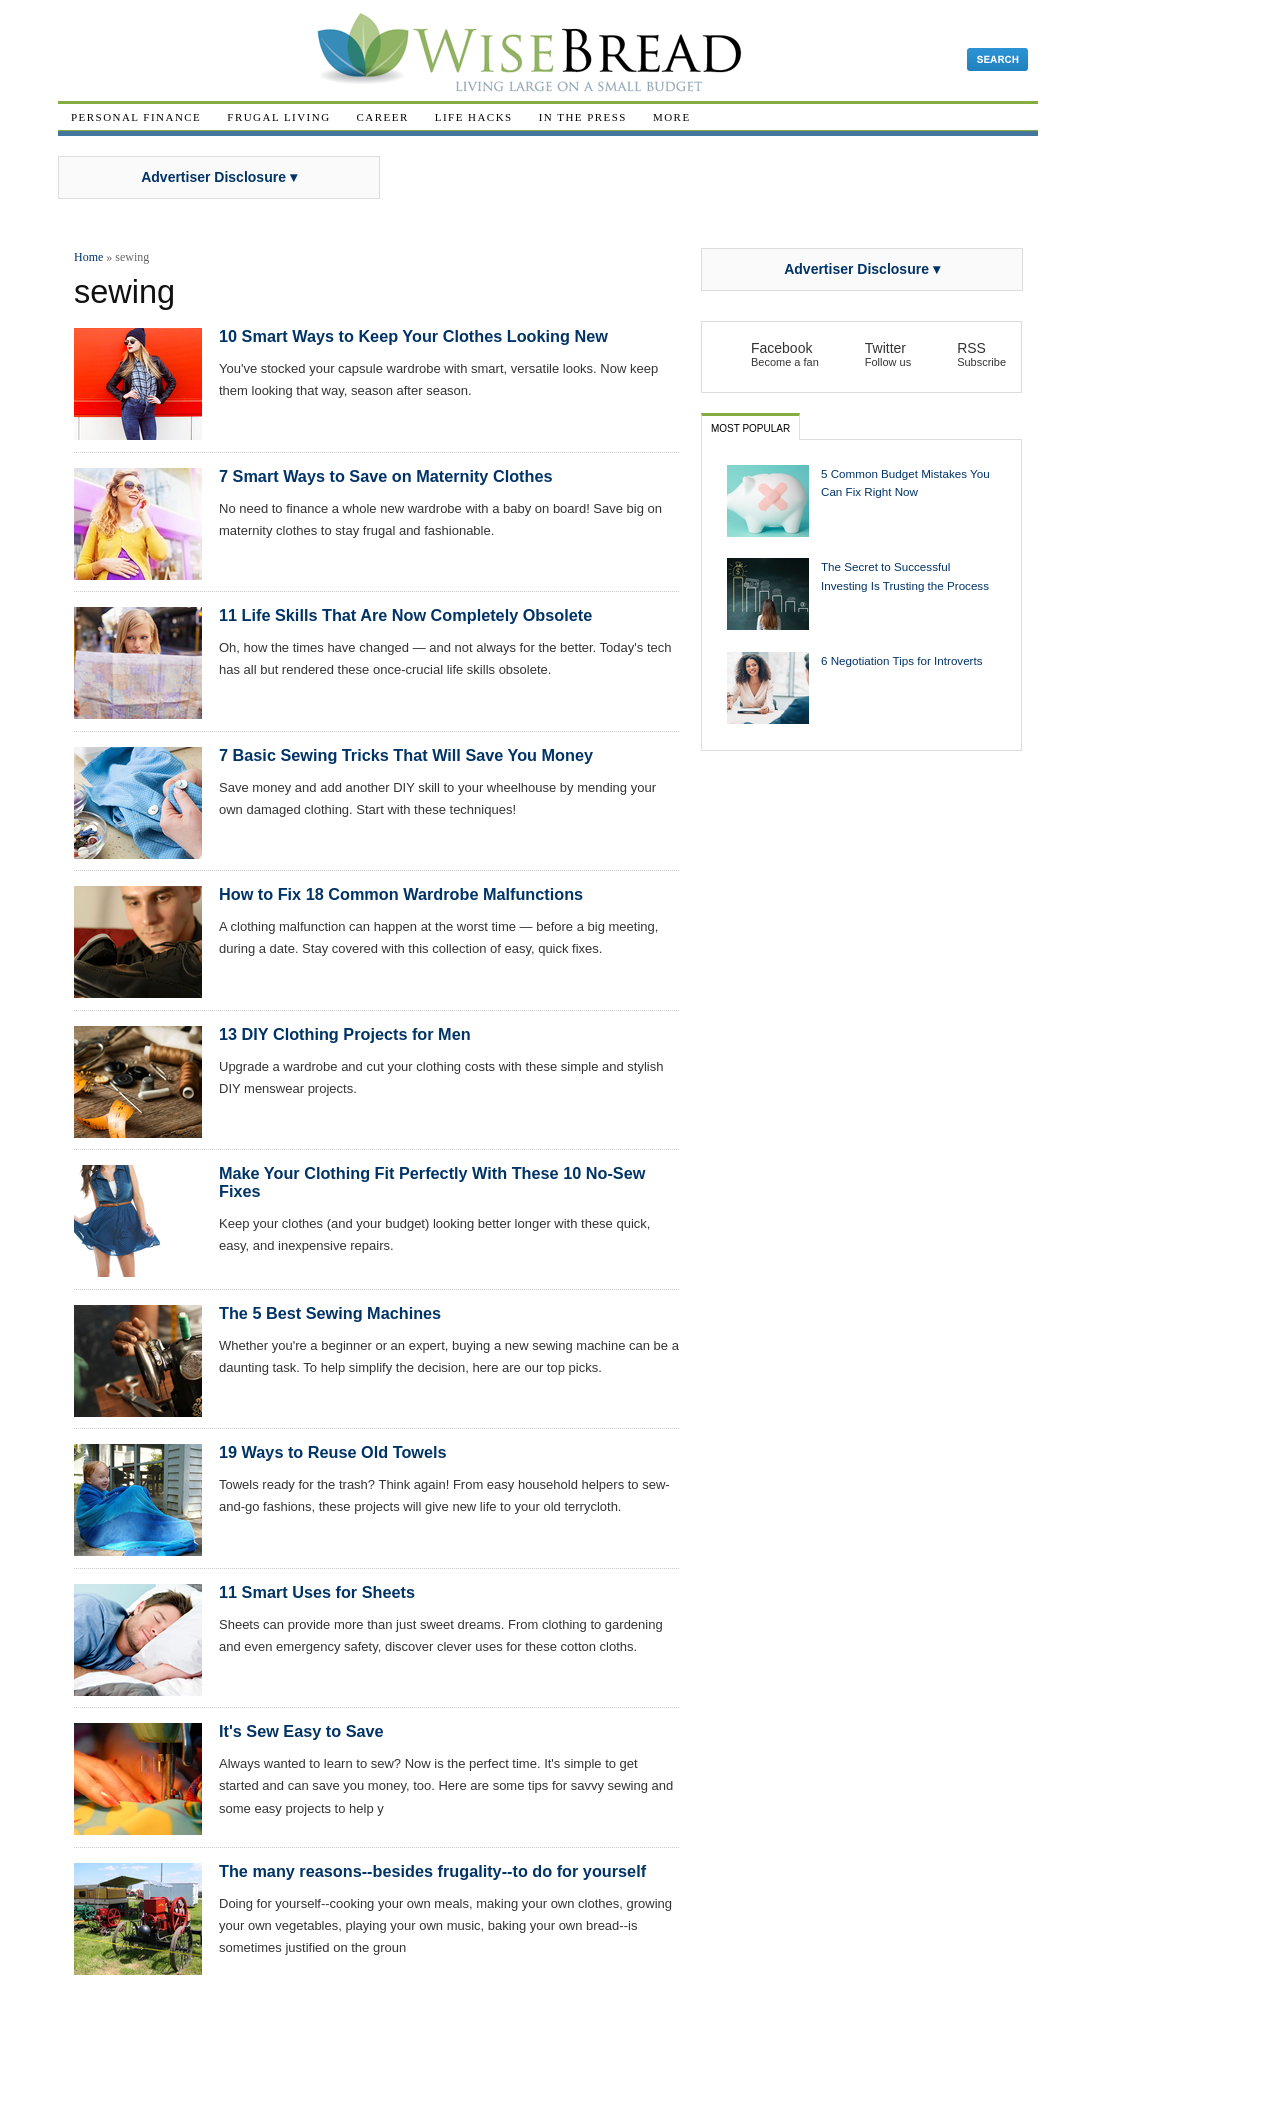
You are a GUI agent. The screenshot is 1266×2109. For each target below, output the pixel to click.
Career (383, 117)
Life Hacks (474, 117)
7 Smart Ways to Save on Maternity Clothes (386, 476)
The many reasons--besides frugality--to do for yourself (432, 1871)
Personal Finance (136, 117)
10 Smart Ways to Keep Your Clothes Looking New (413, 336)
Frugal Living (278, 117)
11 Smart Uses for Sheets (317, 1592)
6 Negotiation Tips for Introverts (902, 660)
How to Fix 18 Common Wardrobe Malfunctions (401, 894)
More (672, 117)
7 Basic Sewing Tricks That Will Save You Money (406, 755)
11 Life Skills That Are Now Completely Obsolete (405, 615)
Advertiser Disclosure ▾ (219, 177)
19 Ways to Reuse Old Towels (333, 1452)
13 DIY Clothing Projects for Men (345, 1034)
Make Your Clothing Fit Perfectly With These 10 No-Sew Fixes (432, 1182)
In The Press (583, 117)
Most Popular (750, 428)
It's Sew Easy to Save (301, 1731)
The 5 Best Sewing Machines (330, 1313)
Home (88, 257)
